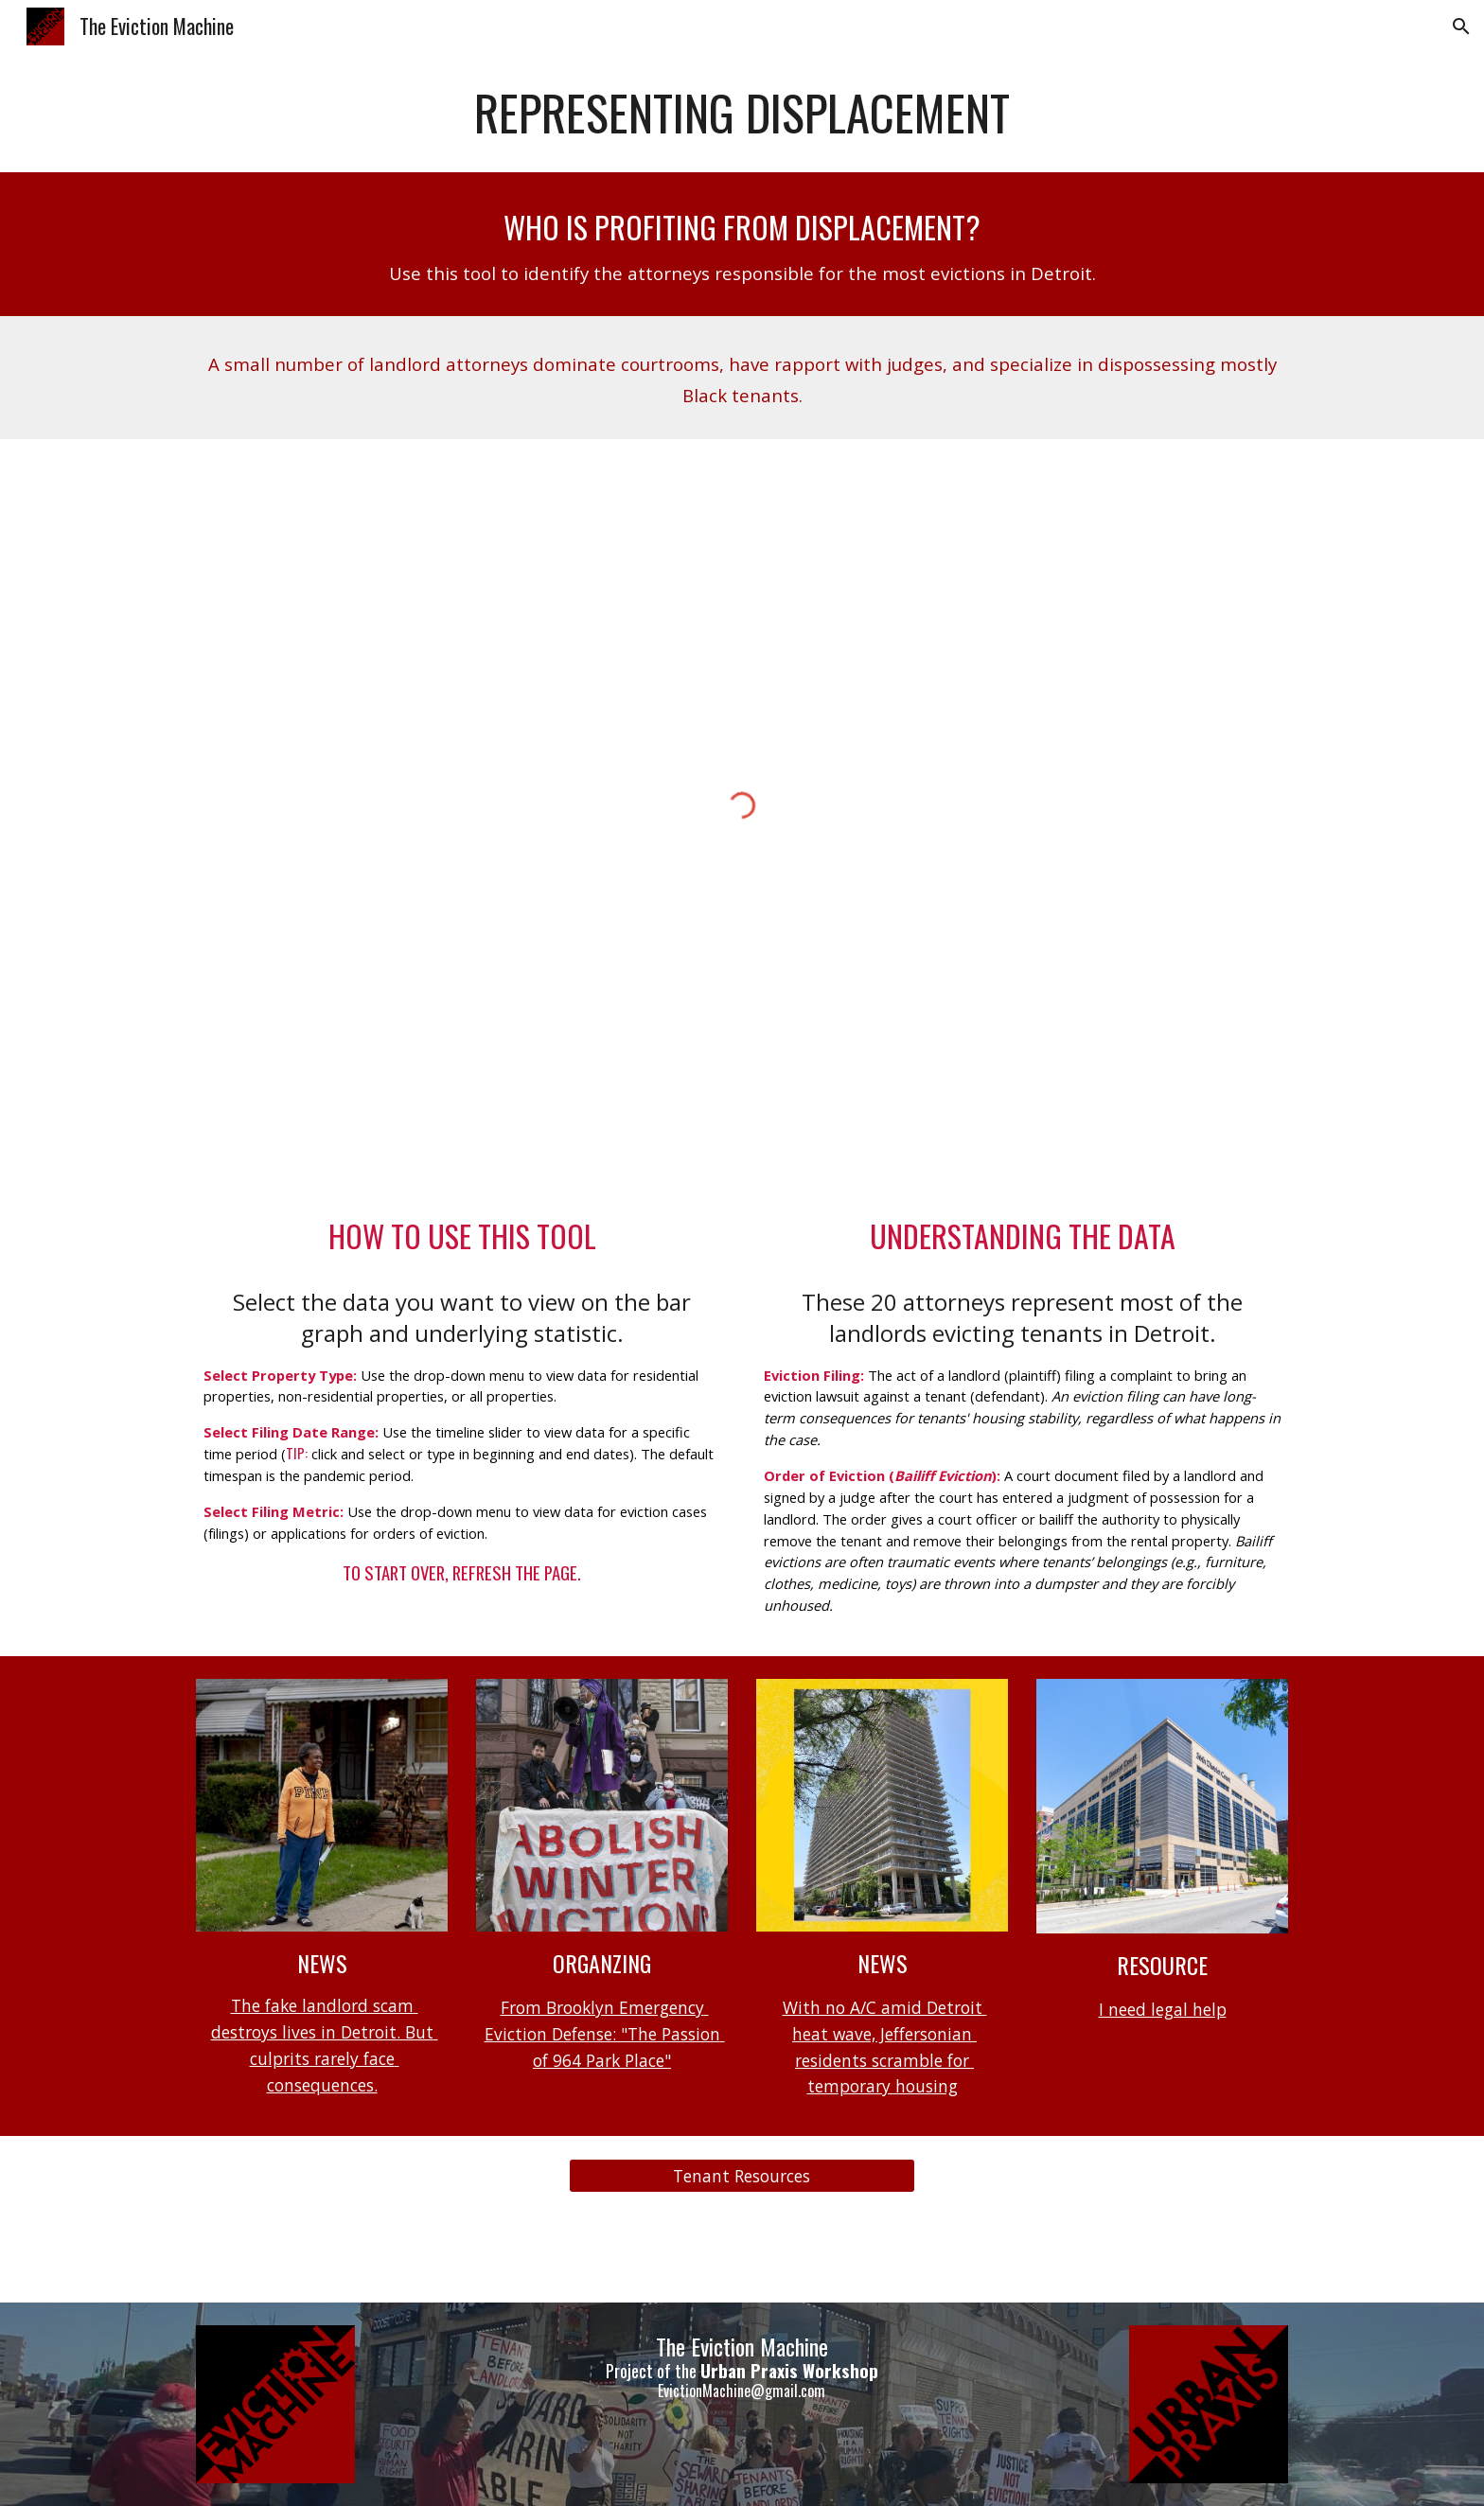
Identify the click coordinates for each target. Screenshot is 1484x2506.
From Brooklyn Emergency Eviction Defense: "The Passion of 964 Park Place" (605, 2033)
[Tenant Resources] (741, 2176)
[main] (742, 113)
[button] (1461, 26)
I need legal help (1163, 2009)
